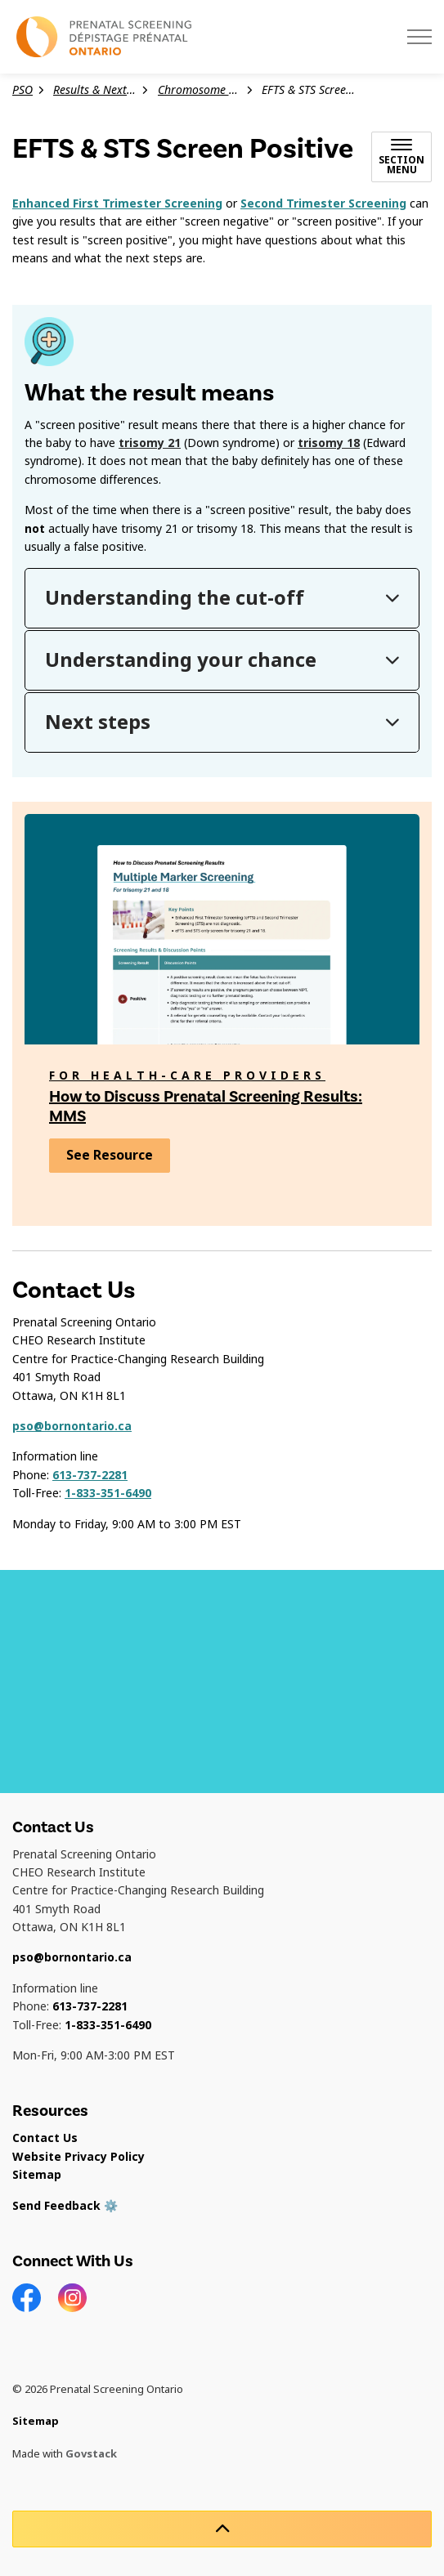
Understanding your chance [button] (180, 660)
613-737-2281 (90, 1475)
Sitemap (36, 2175)
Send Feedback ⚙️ (65, 2206)
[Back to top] (222, 2529)
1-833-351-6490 (108, 1493)
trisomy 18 (329, 443)
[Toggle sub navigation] (401, 157)
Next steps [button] (97, 722)
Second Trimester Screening (323, 203)
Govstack (91, 2454)
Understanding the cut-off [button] (174, 598)
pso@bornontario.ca (72, 1426)
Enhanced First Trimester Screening (117, 203)
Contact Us (45, 2138)
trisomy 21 (150, 443)
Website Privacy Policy (78, 2157)
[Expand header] (419, 37)
